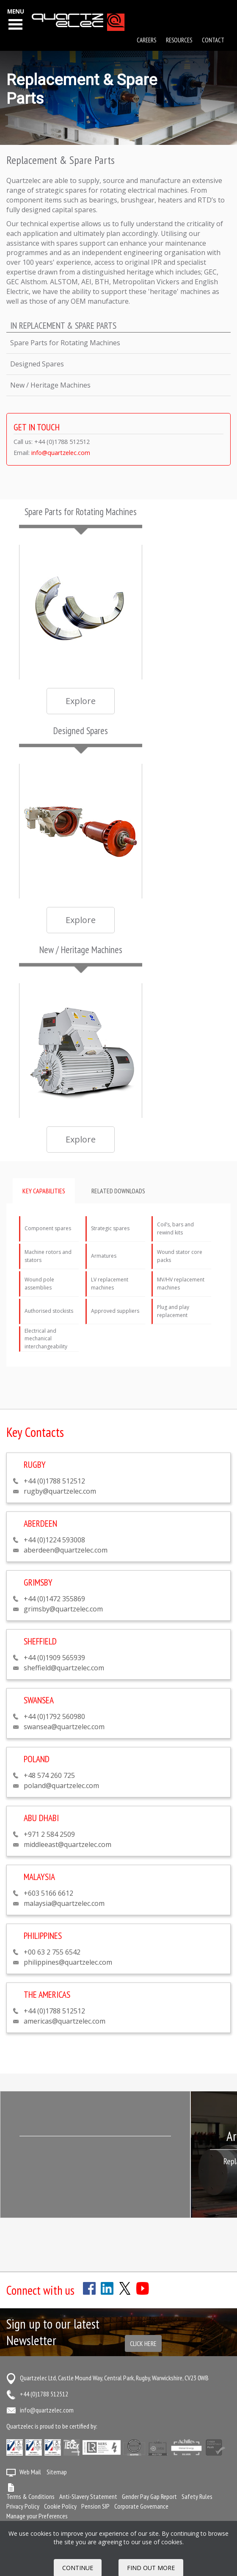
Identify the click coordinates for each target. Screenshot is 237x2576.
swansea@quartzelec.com (64, 1726)
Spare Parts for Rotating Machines (65, 342)
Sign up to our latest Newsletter (52, 2332)
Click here (143, 2343)
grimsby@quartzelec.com (63, 1609)
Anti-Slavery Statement (88, 2496)
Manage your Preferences (37, 2516)
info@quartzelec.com (60, 453)
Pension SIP (95, 2506)
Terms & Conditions (30, 2496)
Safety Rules (197, 2496)
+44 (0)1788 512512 (44, 2394)
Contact (213, 40)
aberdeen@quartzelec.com (65, 1550)
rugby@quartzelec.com (60, 1491)
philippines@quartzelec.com (68, 1962)
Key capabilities (43, 1191)
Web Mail (30, 2472)
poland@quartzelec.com (61, 1785)
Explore (81, 701)
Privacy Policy (22, 2506)
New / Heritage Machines (50, 385)
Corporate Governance (141, 2506)
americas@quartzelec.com (64, 2021)
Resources (179, 40)
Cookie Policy (60, 2506)
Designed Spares (37, 364)
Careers (146, 40)
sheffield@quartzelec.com (64, 1667)
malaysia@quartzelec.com (64, 1903)
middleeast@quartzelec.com (67, 1844)
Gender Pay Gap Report (149, 2496)
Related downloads (118, 1191)
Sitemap (57, 2472)
